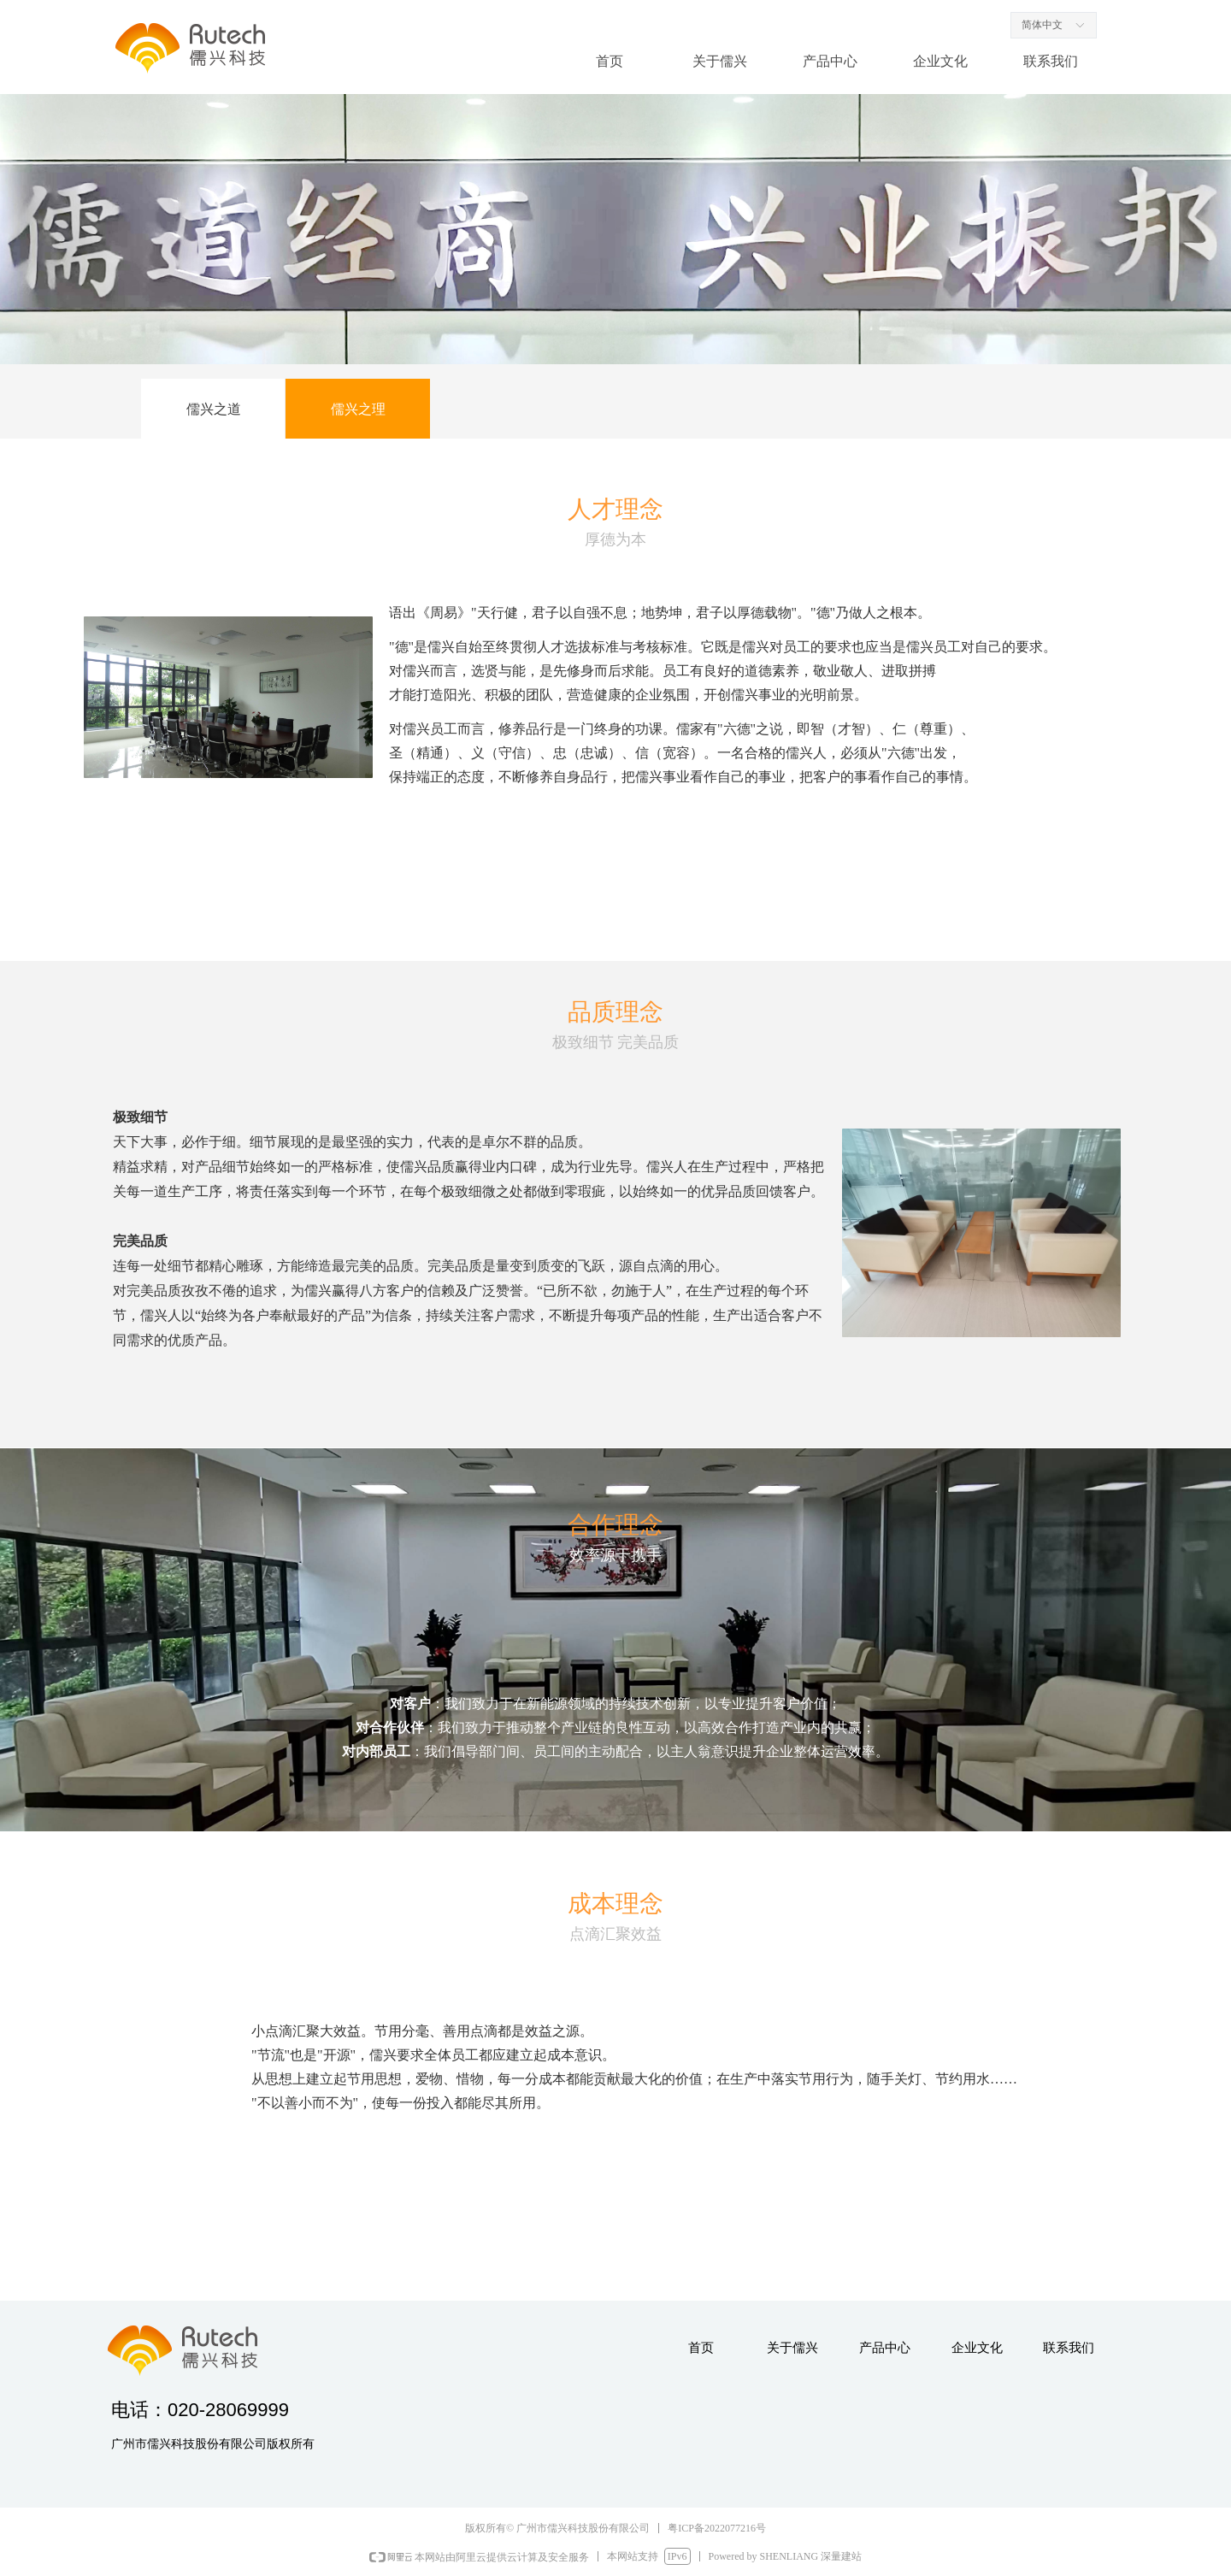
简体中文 (1042, 25)
